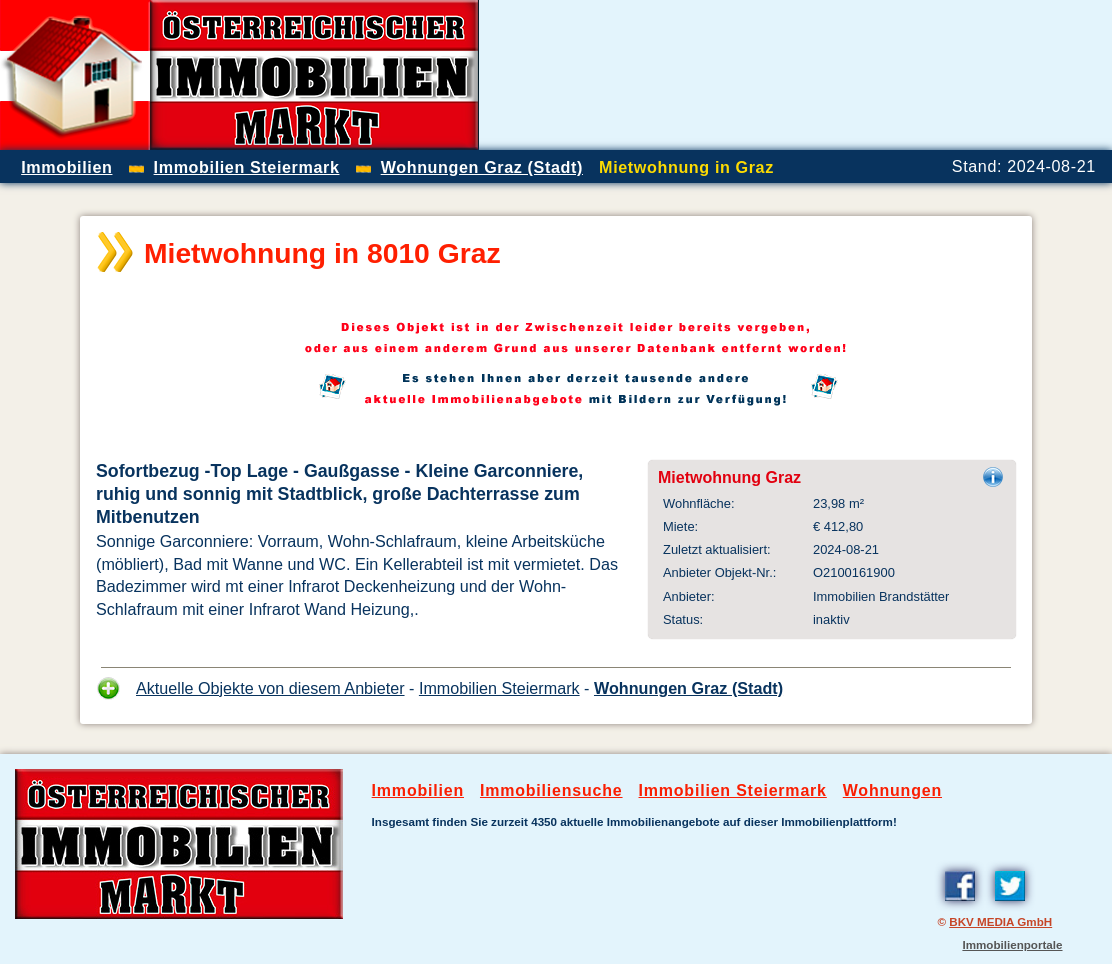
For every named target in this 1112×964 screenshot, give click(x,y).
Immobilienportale (1012, 944)
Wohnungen (892, 790)
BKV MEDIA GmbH (1000, 921)
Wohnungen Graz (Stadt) (688, 688)
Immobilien (418, 790)
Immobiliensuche (551, 790)
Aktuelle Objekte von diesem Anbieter (270, 688)
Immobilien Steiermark (499, 688)
